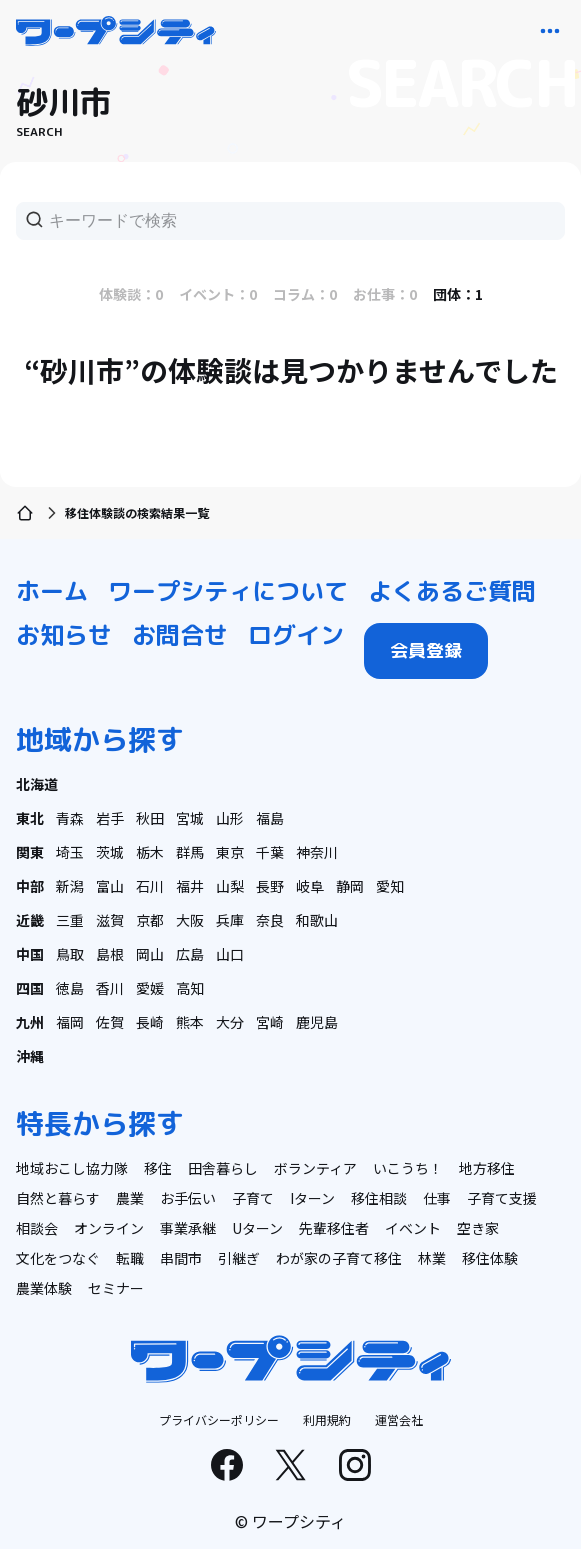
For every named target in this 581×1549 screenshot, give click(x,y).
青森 (70, 818)
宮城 (190, 818)
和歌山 (317, 920)
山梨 (230, 886)
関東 (30, 852)
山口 (230, 954)
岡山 (150, 954)
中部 (30, 886)
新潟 (70, 886)
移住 (158, 1168)
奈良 (270, 920)
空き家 (478, 1228)
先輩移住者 (334, 1228)
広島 (190, 954)
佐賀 (110, 1022)
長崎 (150, 1022)
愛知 (390, 886)
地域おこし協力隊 (72, 1168)
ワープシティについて (228, 591)
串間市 (181, 1258)
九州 (30, 1022)
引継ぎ (239, 1258)
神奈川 (317, 852)
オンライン (109, 1228)
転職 (130, 1258)
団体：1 (458, 294)
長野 (270, 886)
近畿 (30, 920)
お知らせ (64, 635)
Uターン (257, 1228)
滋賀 (110, 920)
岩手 (110, 818)
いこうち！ (408, 1168)
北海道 (37, 784)
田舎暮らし (223, 1168)
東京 (230, 852)
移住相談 (379, 1198)
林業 (432, 1258)
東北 (30, 818)
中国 (30, 954)
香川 (110, 988)
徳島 (70, 988)
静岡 (350, 886)
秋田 (150, 818)
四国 (30, 988)
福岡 (70, 1022)
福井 (190, 886)
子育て (253, 1198)
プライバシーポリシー (219, 1419)
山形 (230, 818)
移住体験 (490, 1258)
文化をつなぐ (58, 1258)
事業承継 (188, 1228)
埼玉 (70, 852)
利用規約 (327, 1419)
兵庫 (230, 920)
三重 (70, 920)
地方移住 (487, 1168)
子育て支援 (502, 1198)
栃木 (150, 852)
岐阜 (310, 886)
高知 (190, 988)
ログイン (296, 635)
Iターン (312, 1198)
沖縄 (30, 1056)
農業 (130, 1198)
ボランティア (315, 1168)
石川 (150, 886)
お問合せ (180, 635)
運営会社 (399, 1419)
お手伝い (188, 1198)
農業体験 (44, 1288)
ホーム (52, 591)
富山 (110, 886)
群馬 (190, 852)
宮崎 (270, 1022)
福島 (270, 818)
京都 (150, 920)
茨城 (110, 852)
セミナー (116, 1288)
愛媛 (150, 988)
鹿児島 (317, 1022)
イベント (413, 1228)
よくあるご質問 (452, 591)
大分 (230, 1022)
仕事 (437, 1198)
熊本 (190, 1022)
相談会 (37, 1228)
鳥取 (70, 954)
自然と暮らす (58, 1198)
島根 (110, 954)
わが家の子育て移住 (339, 1258)
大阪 (190, 920)
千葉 (270, 852)
